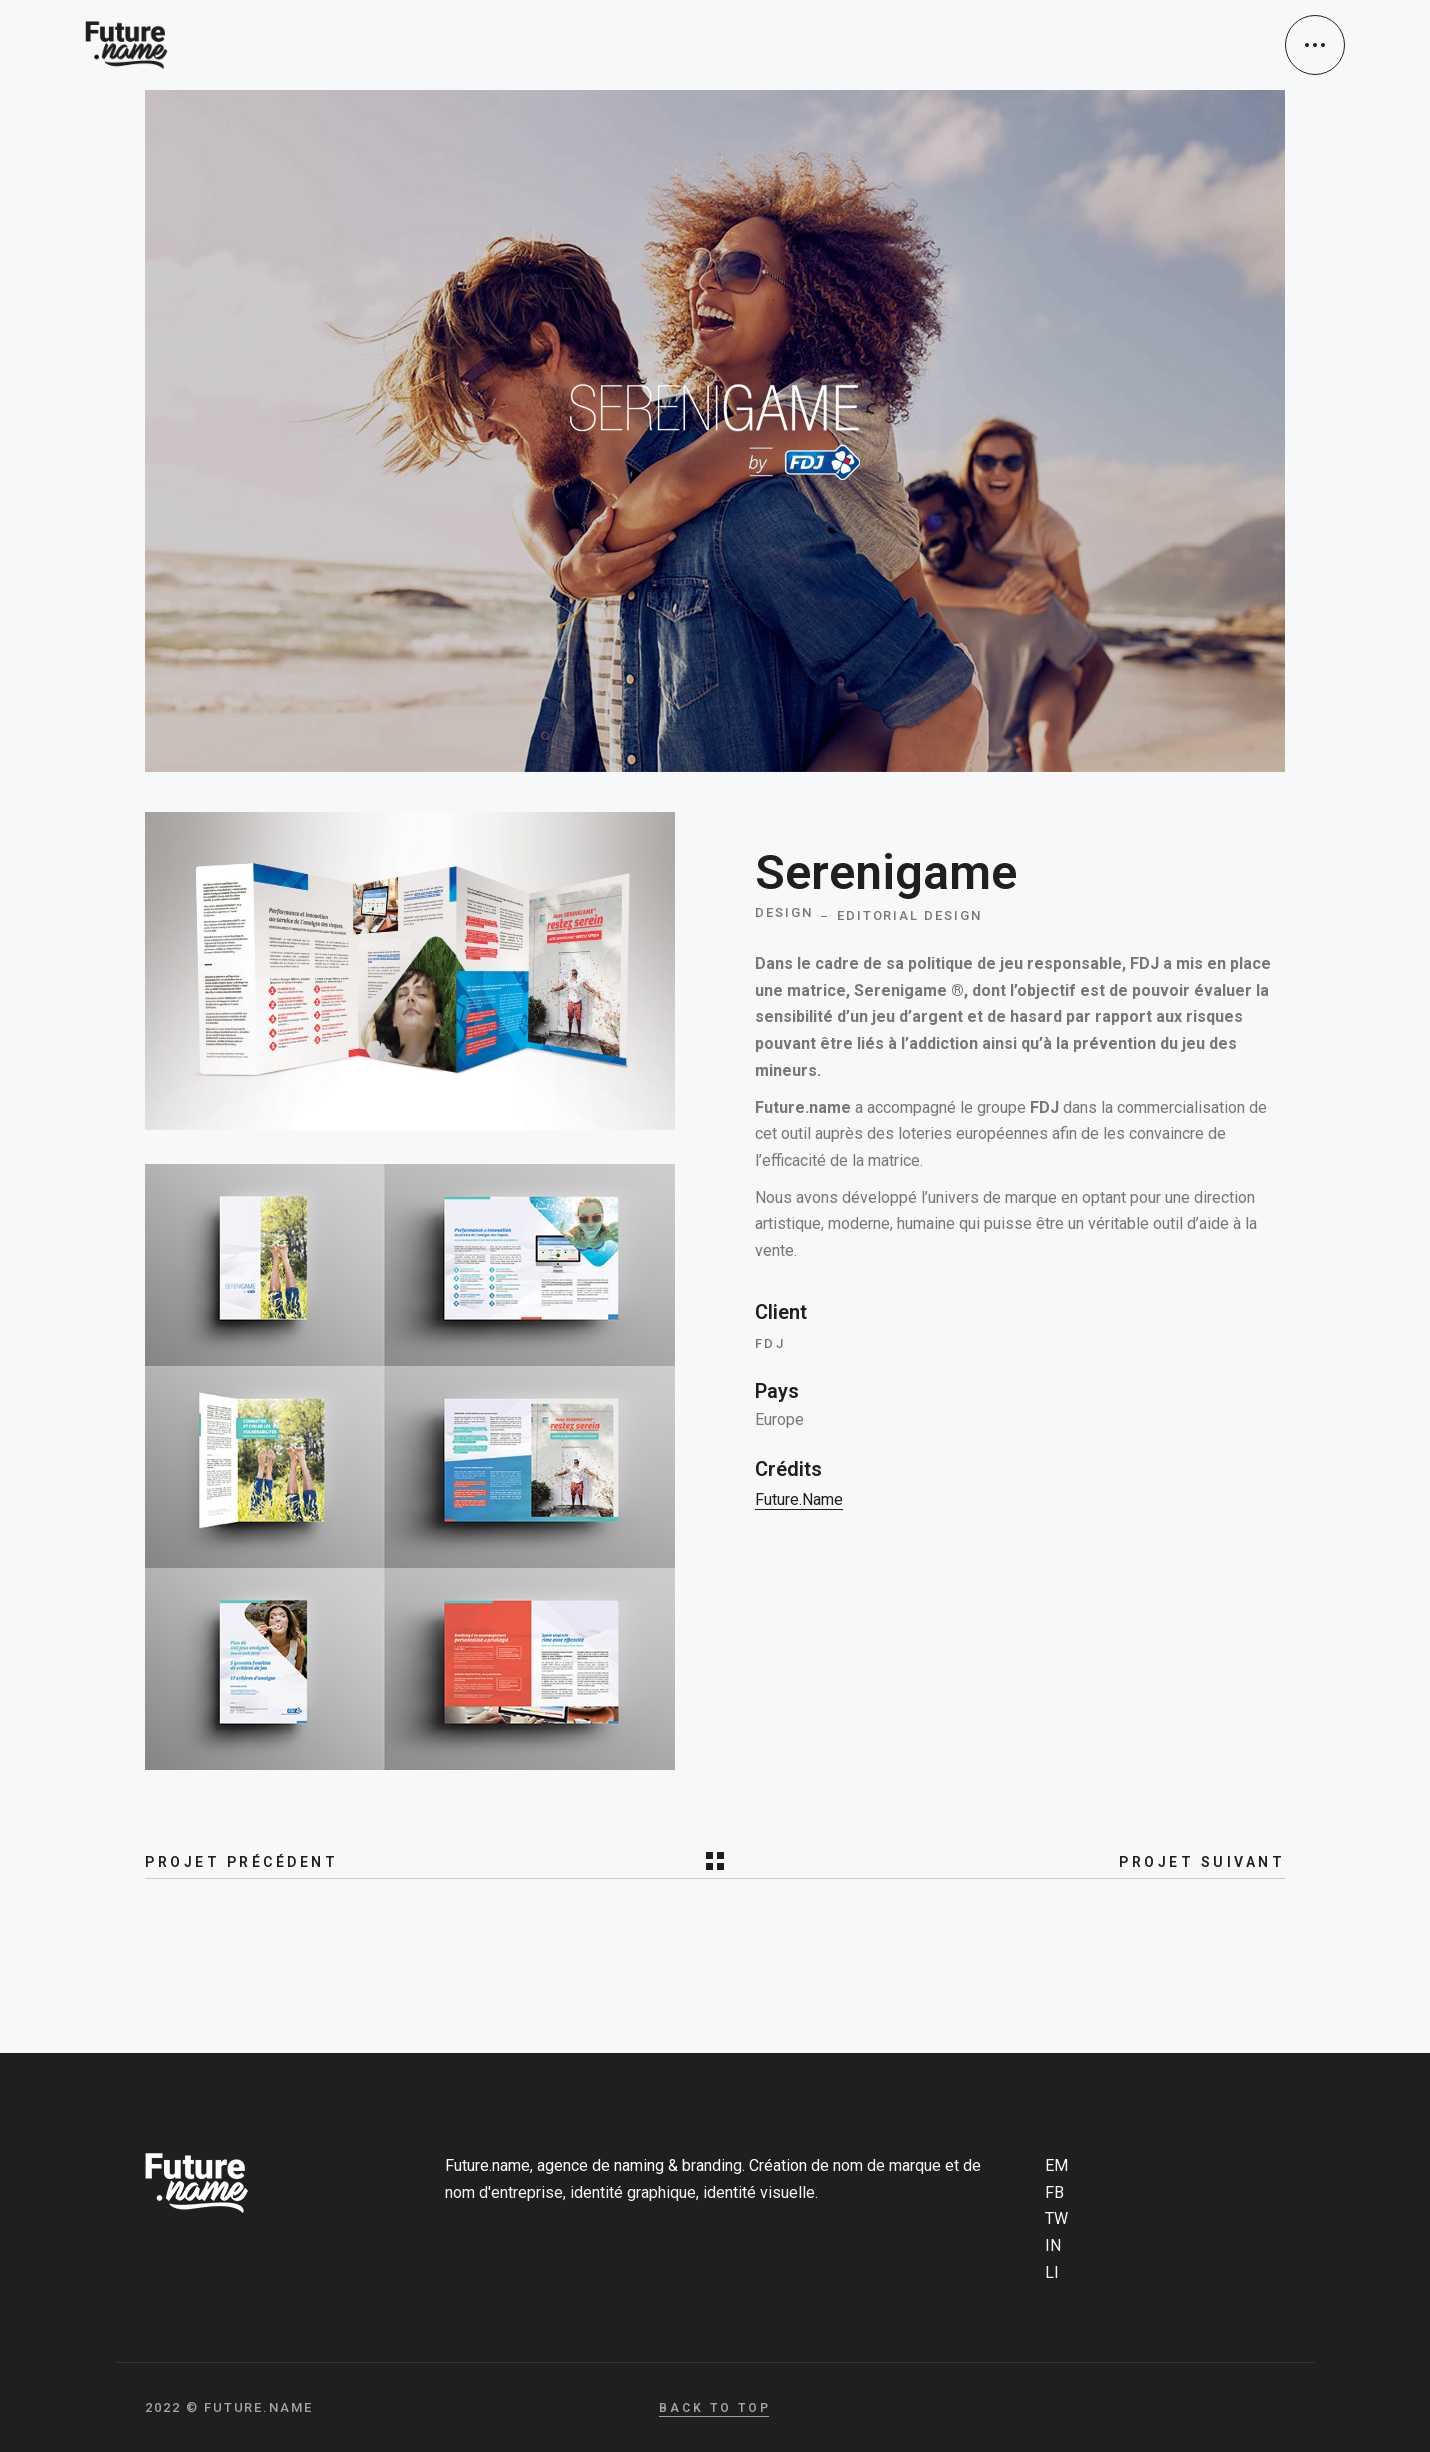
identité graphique (633, 2192)
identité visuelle (759, 2192)
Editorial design (909, 915)
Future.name (799, 1499)
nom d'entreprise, (505, 2192)
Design (784, 912)
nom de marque (887, 2165)
